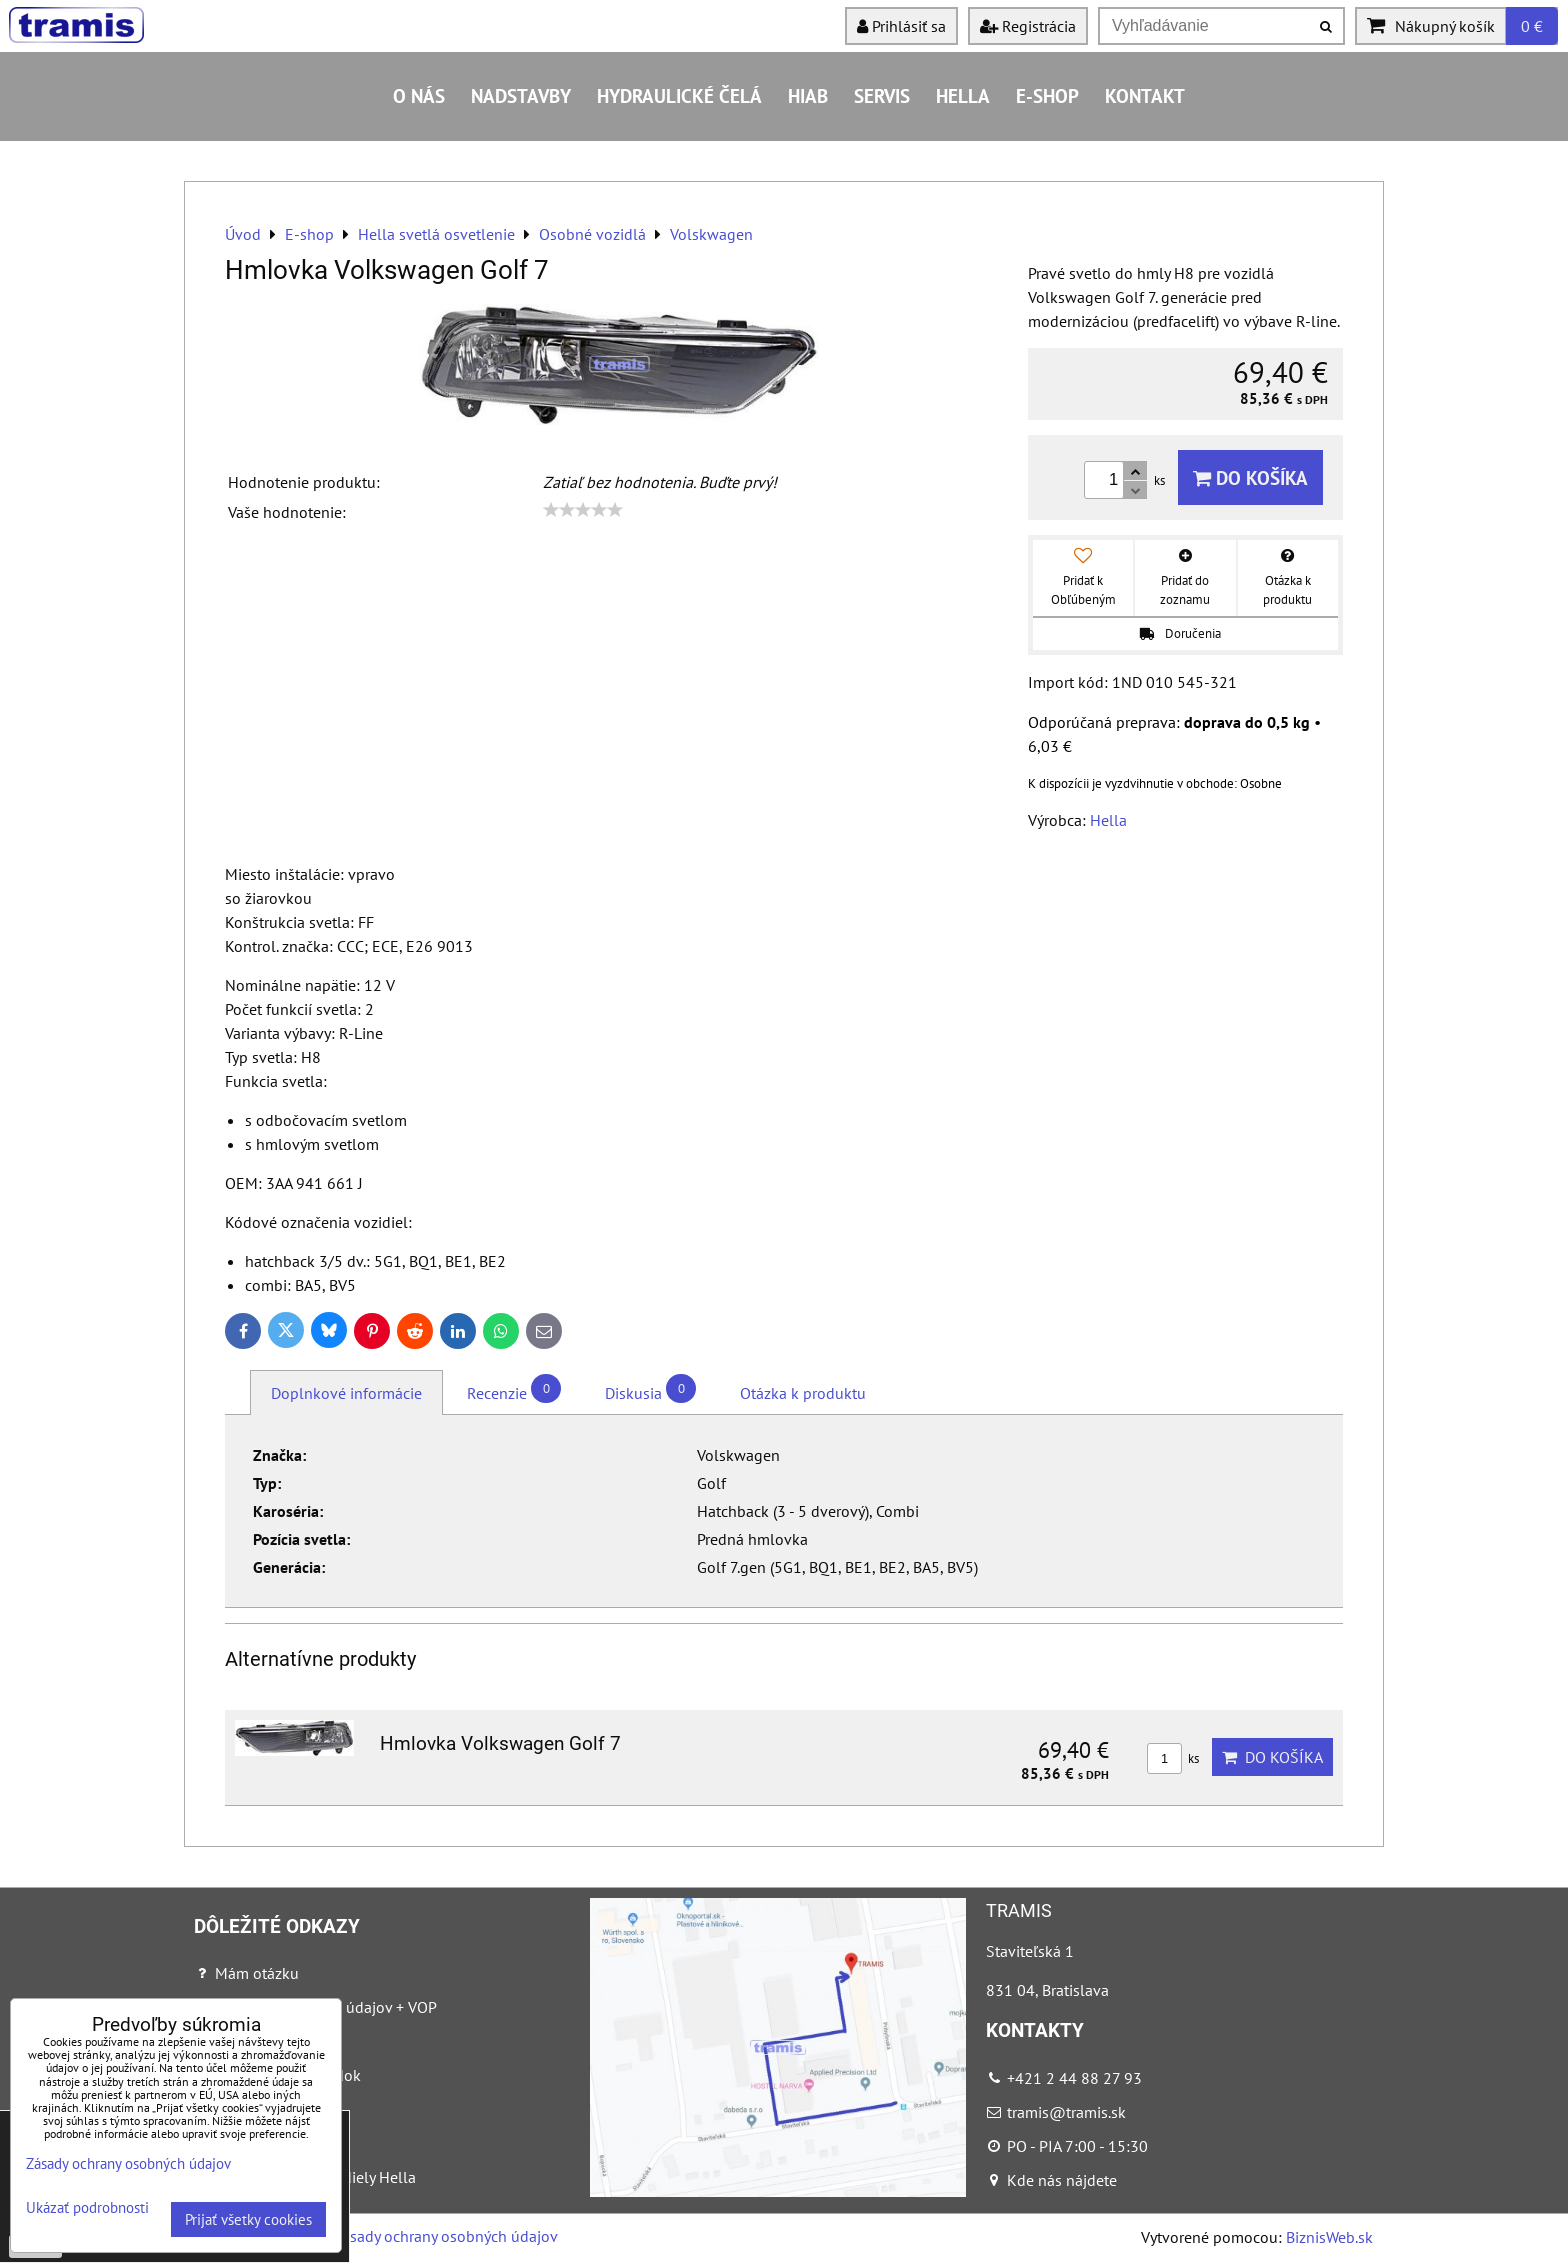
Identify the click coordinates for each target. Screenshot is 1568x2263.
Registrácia (1028, 26)
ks (1173, 1758)
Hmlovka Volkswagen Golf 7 (500, 1743)
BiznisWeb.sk (1329, 2237)
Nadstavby (521, 95)
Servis (882, 95)
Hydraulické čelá (679, 95)
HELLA (963, 95)
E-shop (1047, 95)
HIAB (808, 95)
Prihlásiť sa (901, 26)
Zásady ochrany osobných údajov (445, 2236)
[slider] (583, 510)
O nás (419, 95)
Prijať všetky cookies (248, 2219)
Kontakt (1145, 95)
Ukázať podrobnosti (87, 2208)
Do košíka (1250, 477)
